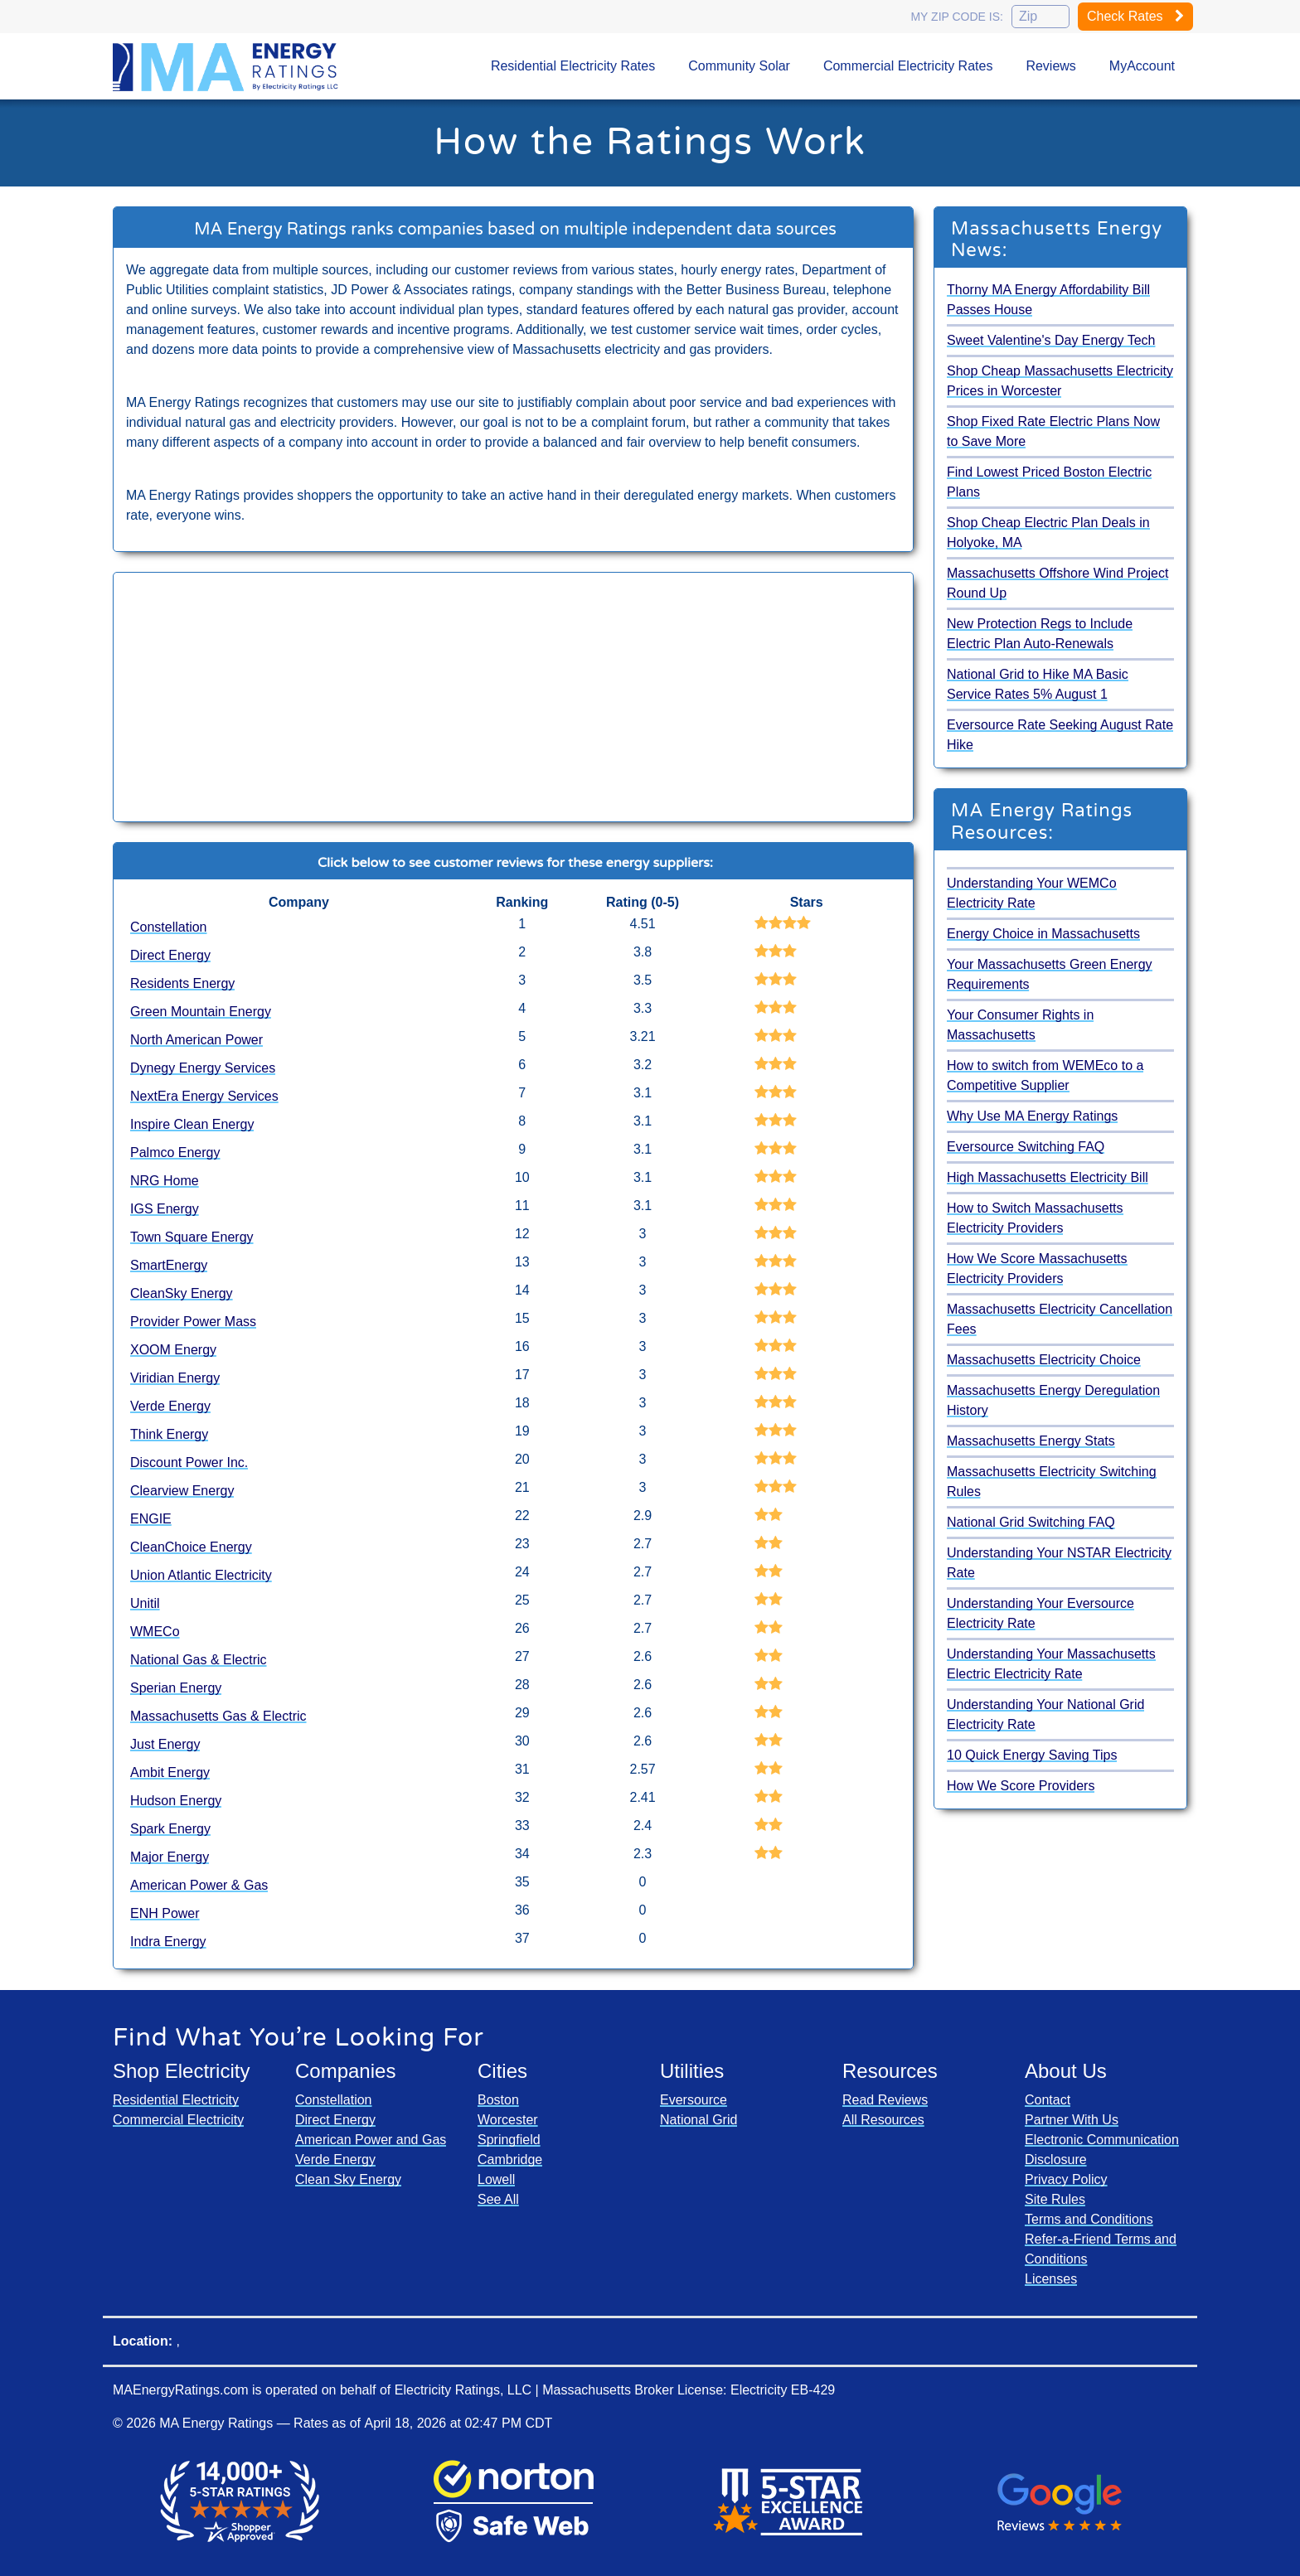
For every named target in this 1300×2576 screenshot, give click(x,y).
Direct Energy (170, 955)
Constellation (168, 927)
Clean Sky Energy (348, 2179)
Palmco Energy (175, 1152)
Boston (498, 2100)
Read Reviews (885, 2100)
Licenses (1051, 2279)
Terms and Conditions (1089, 2219)
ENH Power (165, 1913)
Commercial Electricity (178, 2120)
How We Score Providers (1020, 1786)
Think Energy (169, 1434)
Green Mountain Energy (200, 1012)
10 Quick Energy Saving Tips (1032, 1755)
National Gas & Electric (198, 1660)
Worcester (508, 2120)
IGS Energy (164, 1209)
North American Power (196, 1040)
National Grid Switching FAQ (1031, 1522)
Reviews (1050, 66)
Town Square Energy (192, 1237)
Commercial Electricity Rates (907, 66)
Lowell (496, 2179)
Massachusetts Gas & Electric (218, 1716)
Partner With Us (1071, 2120)
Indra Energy (168, 1941)
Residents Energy (182, 983)
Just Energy (165, 1744)
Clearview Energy (182, 1491)
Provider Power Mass (193, 1322)
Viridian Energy (175, 1378)
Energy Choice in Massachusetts (1043, 934)
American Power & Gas (199, 1885)
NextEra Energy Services (204, 1096)
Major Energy (169, 1857)
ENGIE (151, 1519)
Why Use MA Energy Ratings (1032, 1116)
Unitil (145, 1603)
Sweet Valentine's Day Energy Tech (1051, 340)
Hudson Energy (175, 1801)
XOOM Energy (173, 1350)
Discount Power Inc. (189, 1462)
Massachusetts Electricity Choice (1044, 1360)
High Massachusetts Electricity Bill (1047, 1177)
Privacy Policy (1066, 2179)
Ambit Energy (170, 1772)
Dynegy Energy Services (202, 1068)
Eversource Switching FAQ (1025, 1147)
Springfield (509, 2140)
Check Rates (1135, 16)
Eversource (693, 2100)
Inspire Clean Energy (192, 1124)
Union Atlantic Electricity (201, 1575)
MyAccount (1142, 66)
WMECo (155, 1632)
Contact (1047, 2100)
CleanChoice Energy (191, 1547)
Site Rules (1055, 2199)
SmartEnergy (168, 1265)
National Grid (698, 2120)
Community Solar (739, 66)
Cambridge (510, 2159)
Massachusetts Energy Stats (1031, 1441)
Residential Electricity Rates (573, 66)
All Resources (883, 2120)
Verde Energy (170, 1406)
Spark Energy (170, 1829)
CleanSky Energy (181, 1293)
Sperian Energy (175, 1688)
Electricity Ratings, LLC (463, 2390)
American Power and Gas (370, 2140)
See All (498, 2199)
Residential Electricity (176, 2100)
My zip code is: (956, 16)
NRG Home (164, 1181)
